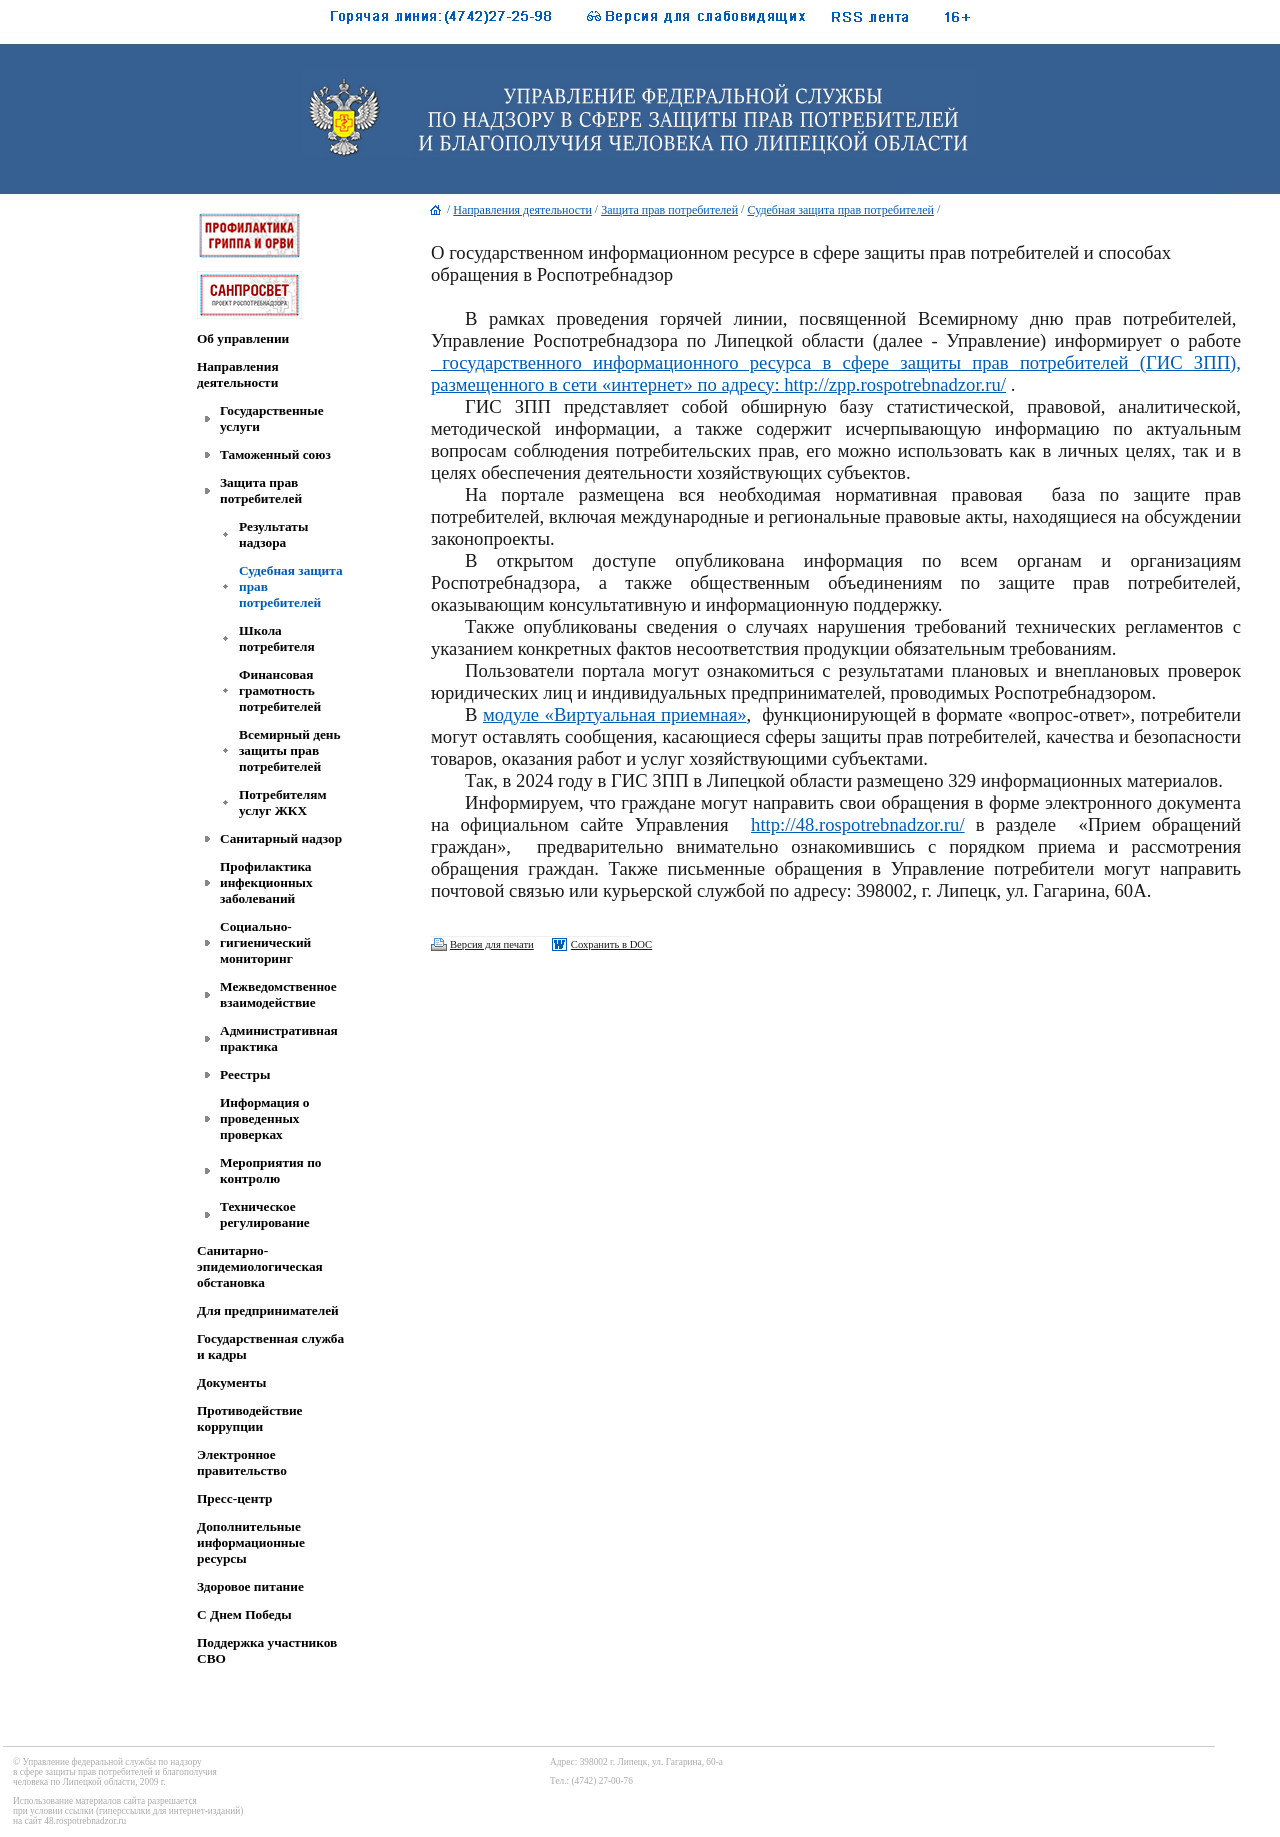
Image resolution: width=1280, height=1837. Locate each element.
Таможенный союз (275, 454)
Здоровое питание (250, 1586)
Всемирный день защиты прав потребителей (290, 750)
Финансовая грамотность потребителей (280, 690)
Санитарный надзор (281, 838)
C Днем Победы (244, 1614)
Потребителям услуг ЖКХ (282, 802)
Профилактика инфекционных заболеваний (266, 882)
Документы (231, 1382)
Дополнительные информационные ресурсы (251, 1542)
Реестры (245, 1074)
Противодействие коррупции (249, 1418)
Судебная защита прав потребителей (840, 210)
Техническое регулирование (265, 1214)
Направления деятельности (238, 374)
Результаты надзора (273, 534)
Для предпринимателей (268, 1310)
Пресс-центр (235, 1498)
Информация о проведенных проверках (264, 1118)
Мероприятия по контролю (271, 1170)
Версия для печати (492, 944)
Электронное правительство (242, 1462)
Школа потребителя (277, 638)
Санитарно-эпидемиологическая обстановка (260, 1266)
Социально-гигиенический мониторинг (265, 942)
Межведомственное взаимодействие (278, 994)
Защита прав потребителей (261, 490)
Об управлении (243, 338)
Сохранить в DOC (611, 944)
